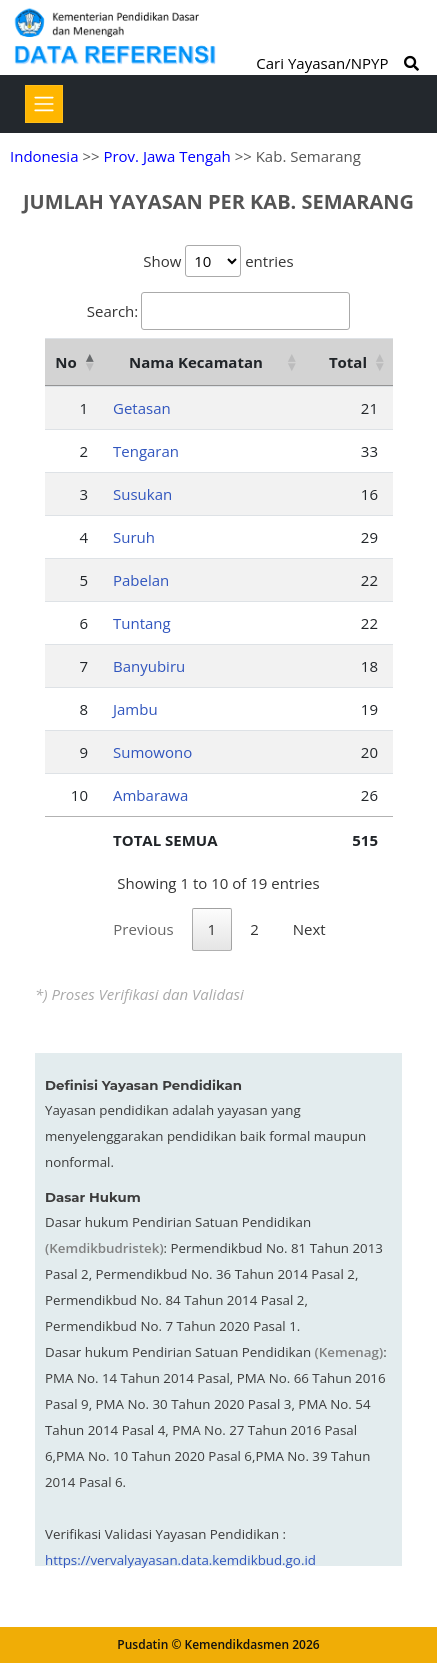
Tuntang (142, 623)
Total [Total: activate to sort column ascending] (348, 362)
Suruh (134, 537)
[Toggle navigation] (44, 104)
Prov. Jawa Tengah (166, 156)
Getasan (142, 408)
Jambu (135, 709)
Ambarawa (150, 795)
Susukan (142, 494)
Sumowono (152, 752)
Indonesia (44, 156)
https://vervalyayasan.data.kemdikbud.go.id (180, 1560)
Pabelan (141, 580)
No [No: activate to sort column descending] (65, 362)
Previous (143, 929)
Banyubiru (149, 666)
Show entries (218, 261)
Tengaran (146, 451)
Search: (218, 311)
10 (79, 795)
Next (309, 929)
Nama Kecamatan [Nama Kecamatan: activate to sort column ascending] (196, 362)
